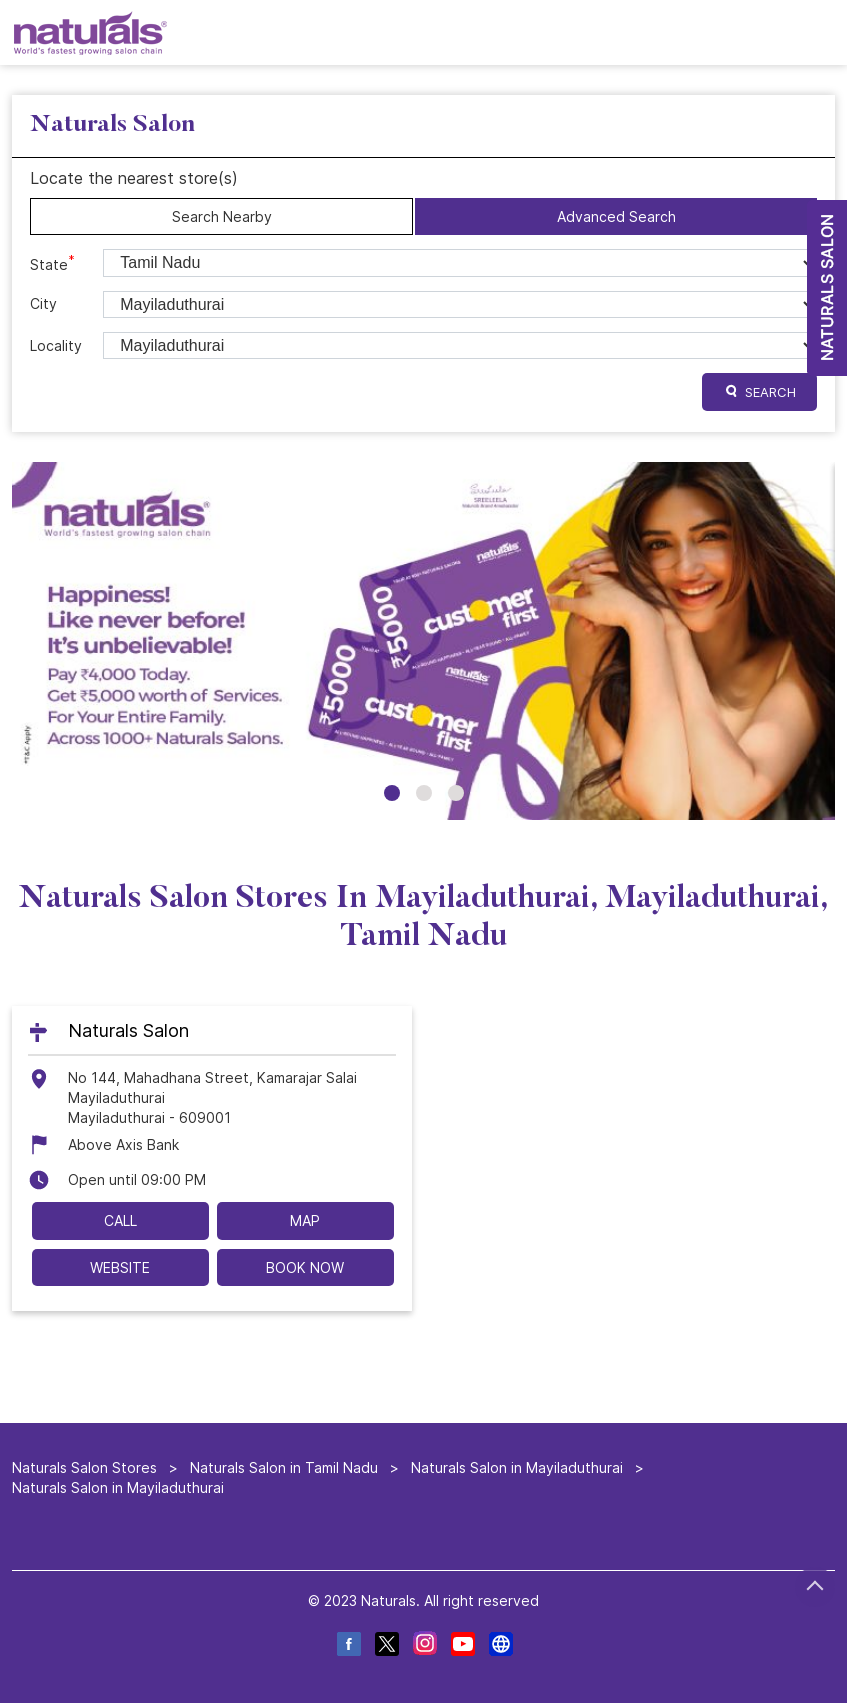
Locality (56, 345)
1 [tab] (392, 793)
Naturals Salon (128, 1029)
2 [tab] (424, 793)
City (43, 303)
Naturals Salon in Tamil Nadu (284, 1467)
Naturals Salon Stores (86, 1467)
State (52, 263)
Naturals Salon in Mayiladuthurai (517, 1467)
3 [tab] (456, 793)
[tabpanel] (423, 640)
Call (120, 1220)
